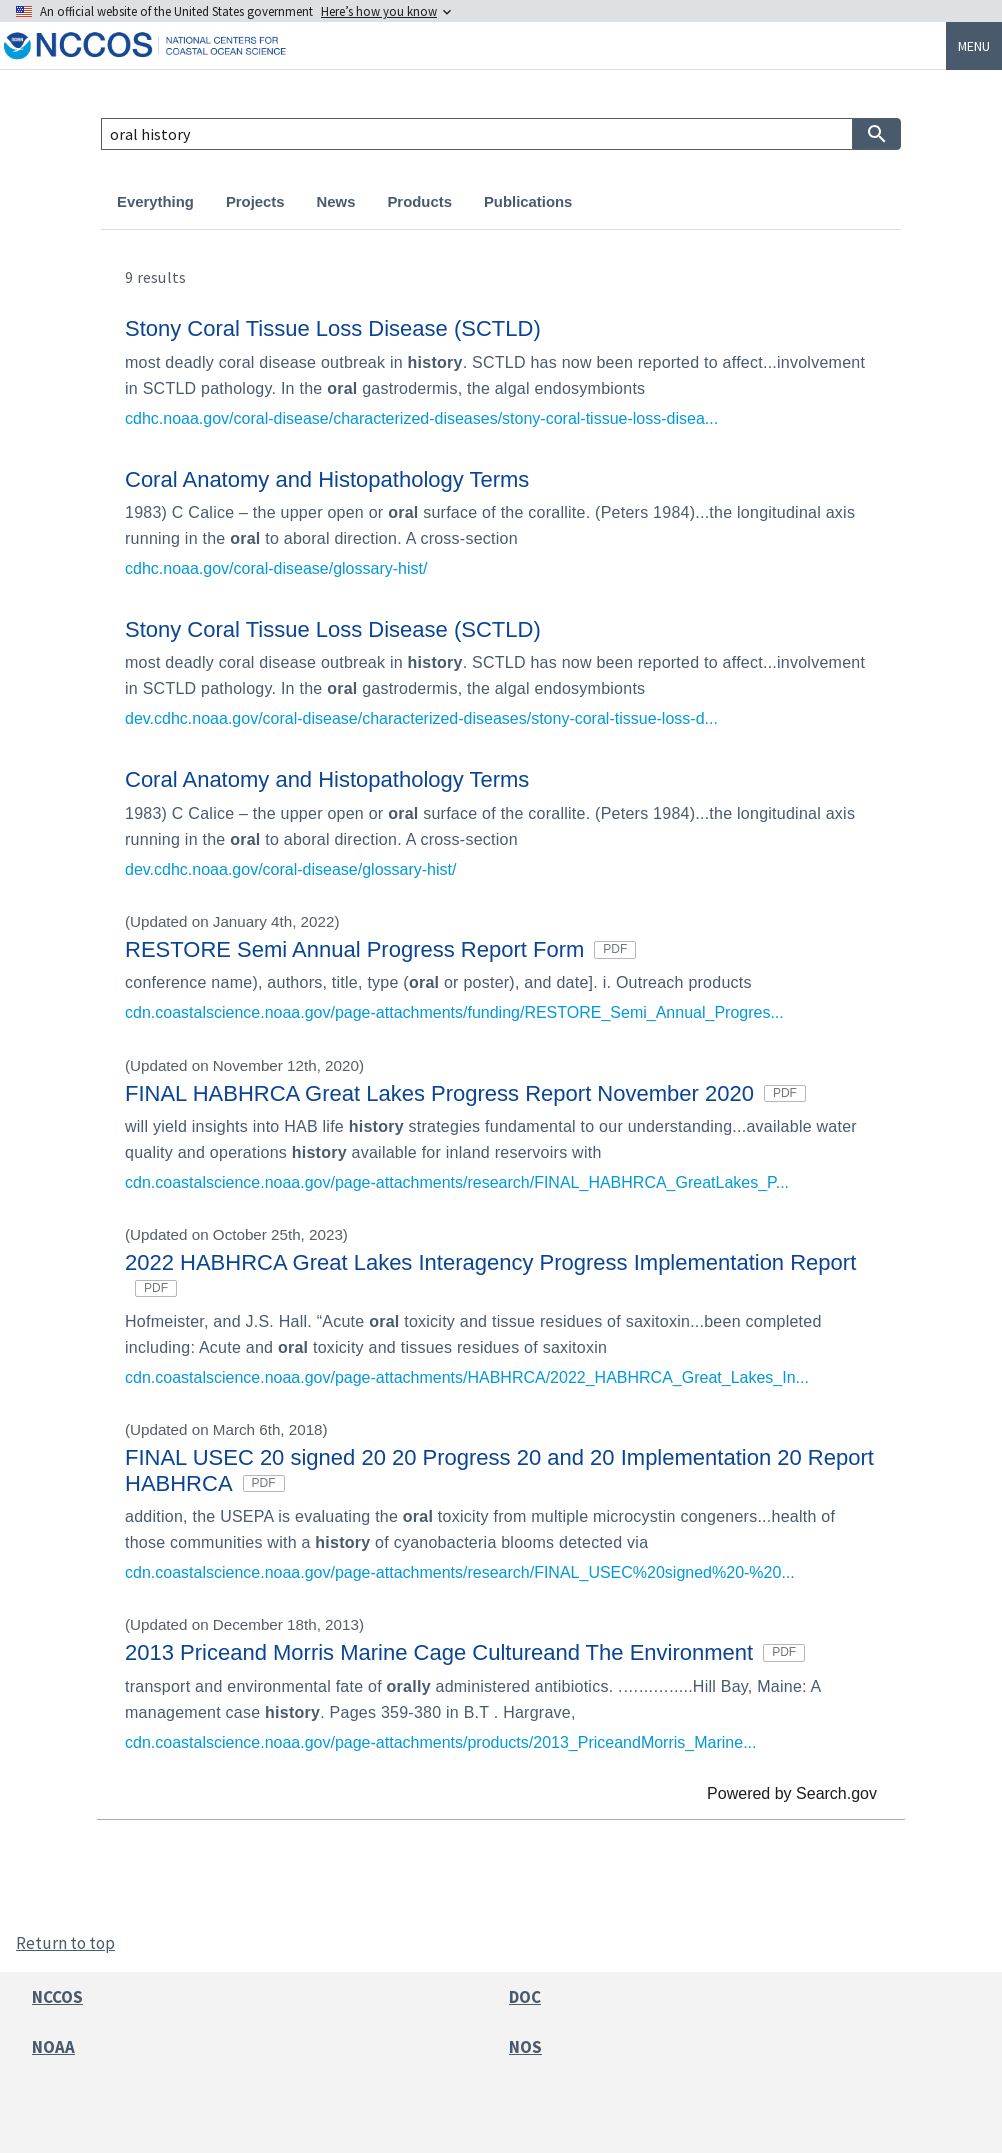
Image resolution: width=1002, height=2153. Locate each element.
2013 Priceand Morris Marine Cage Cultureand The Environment (465, 1652)
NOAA (53, 2047)
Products (419, 202)
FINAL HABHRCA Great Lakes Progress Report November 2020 (465, 1093)
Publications (528, 202)
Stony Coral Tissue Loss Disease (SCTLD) (333, 328)
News (336, 202)
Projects (255, 202)
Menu (974, 46)
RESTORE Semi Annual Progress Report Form (380, 949)
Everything (155, 202)
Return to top (65, 1943)
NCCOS (57, 1997)
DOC (525, 1997)
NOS (525, 2047)
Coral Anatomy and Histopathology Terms (327, 479)
